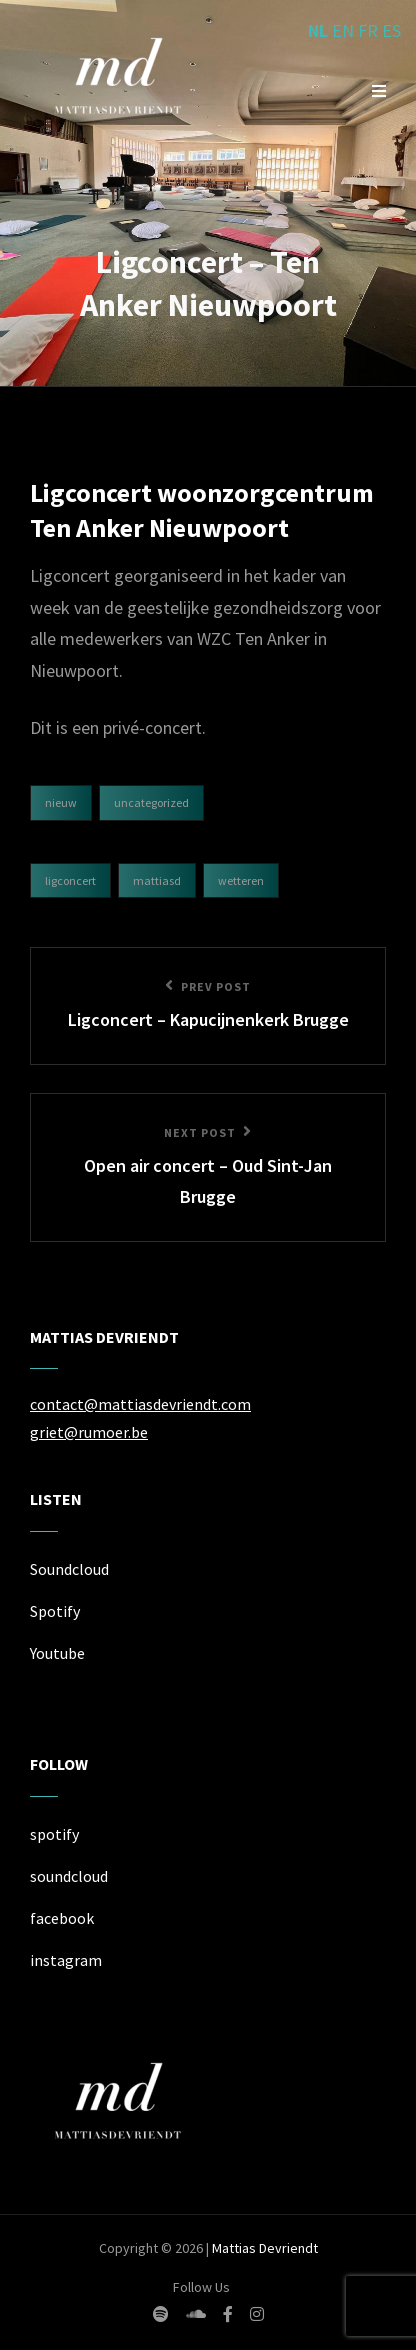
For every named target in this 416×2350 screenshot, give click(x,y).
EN (343, 30)
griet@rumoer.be (89, 1432)
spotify (54, 1834)
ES (391, 30)
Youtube (57, 1653)
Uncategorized (151, 802)
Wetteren (241, 880)
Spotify (55, 1611)
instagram (66, 1960)
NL (318, 30)
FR (368, 30)
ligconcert (70, 880)
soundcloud (69, 1876)
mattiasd (157, 880)
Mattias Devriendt (265, 2248)
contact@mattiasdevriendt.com (140, 1404)
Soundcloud (69, 1569)
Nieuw (61, 802)
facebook (62, 1918)
